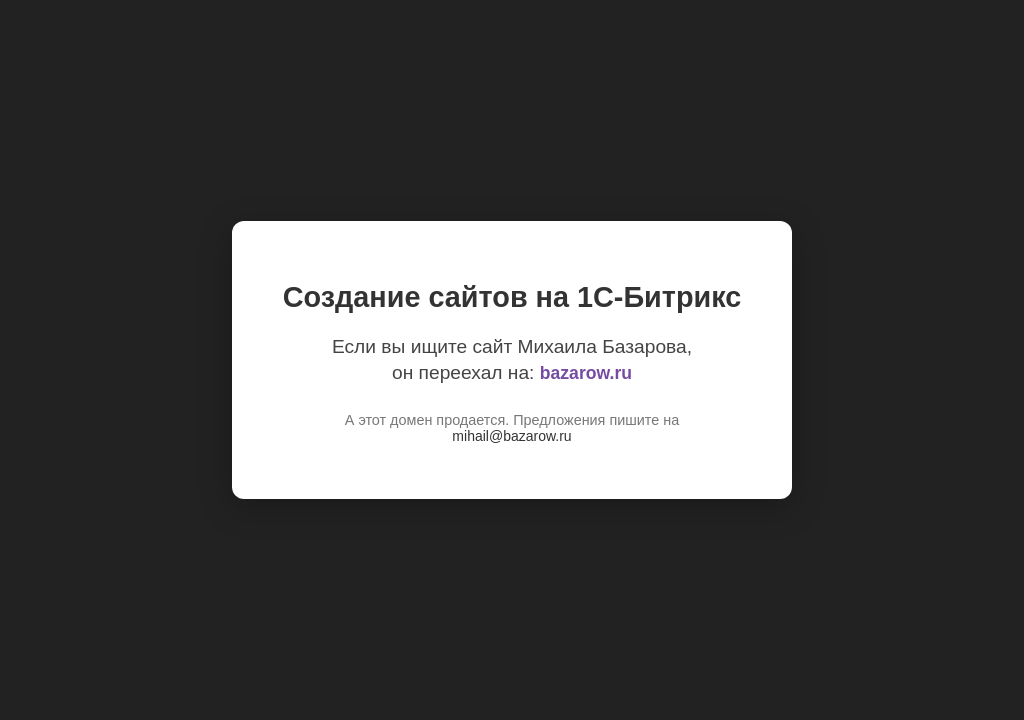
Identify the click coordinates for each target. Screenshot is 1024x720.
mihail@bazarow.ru (511, 436)
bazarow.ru (586, 373)
